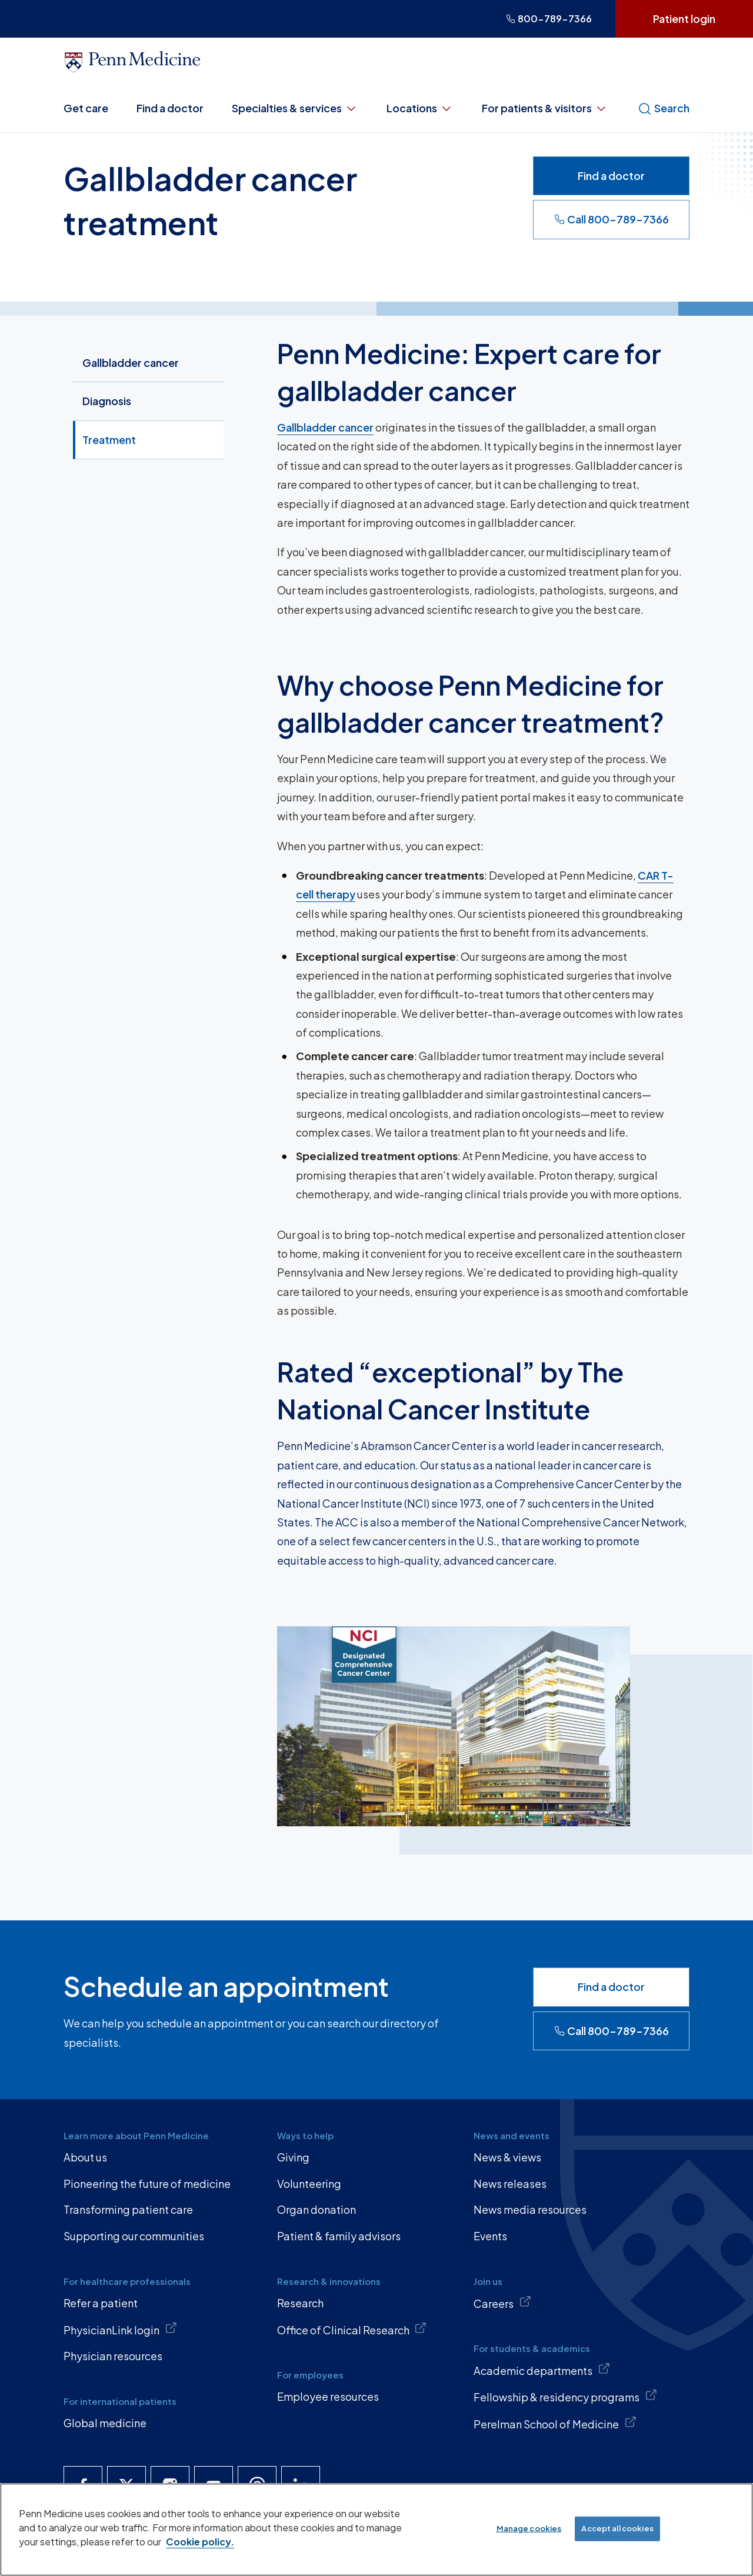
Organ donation (316, 2209)
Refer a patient (101, 2303)
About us (85, 2157)
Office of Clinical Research (352, 2329)
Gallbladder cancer (130, 362)
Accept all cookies (617, 2528)
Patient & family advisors (339, 2236)
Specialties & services (295, 108)
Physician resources (113, 2356)
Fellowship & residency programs (565, 2396)
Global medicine (105, 2423)
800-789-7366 (549, 18)
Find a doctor (170, 108)
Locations (420, 108)
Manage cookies (529, 2528)
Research (300, 2303)
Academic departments (542, 2369)
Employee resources (328, 2396)
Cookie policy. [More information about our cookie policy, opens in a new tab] (200, 2541)
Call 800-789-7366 (611, 219)
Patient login (684, 18)
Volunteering (309, 2183)
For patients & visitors (545, 108)
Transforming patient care (128, 2209)
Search (663, 108)
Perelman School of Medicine (555, 2423)
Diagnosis (106, 400)
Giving (293, 2157)
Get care (86, 108)
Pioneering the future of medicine (147, 2183)
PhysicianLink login (120, 2329)
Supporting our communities (134, 2236)
